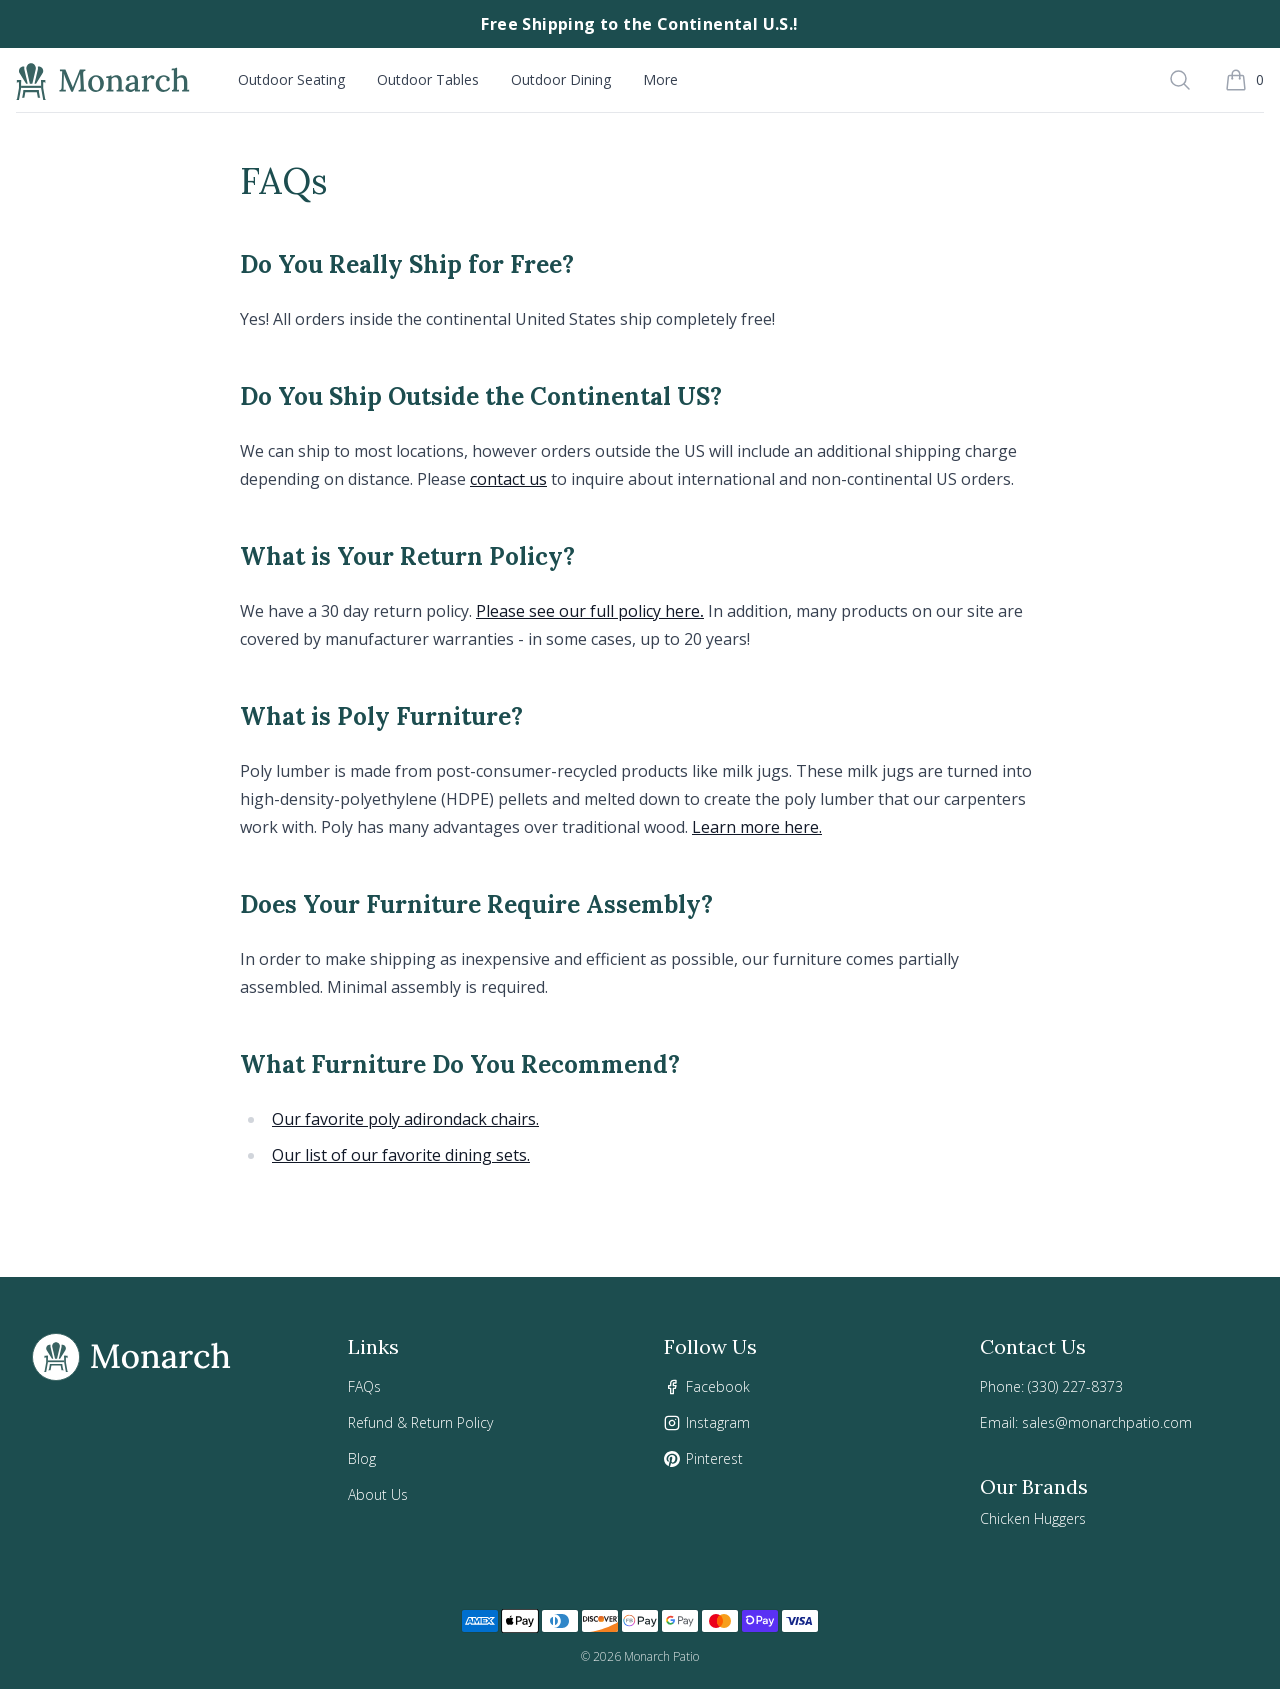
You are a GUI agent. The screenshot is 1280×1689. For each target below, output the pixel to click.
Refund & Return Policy (420, 1422)
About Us (378, 1494)
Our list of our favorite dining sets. (401, 1155)
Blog (362, 1458)
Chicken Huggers (1033, 1518)
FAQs (364, 1386)
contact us (508, 479)
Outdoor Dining (561, 79)
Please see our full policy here (588, 611)
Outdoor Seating (291, 79)
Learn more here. (757, 827)
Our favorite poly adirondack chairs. (405, 1119)
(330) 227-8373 (1075, 1386)
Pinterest (714, 1458)
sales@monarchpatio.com (1107, 1422)
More (660, 79)
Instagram (718, 1422)
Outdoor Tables (428, 79)
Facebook (718, 1386)
